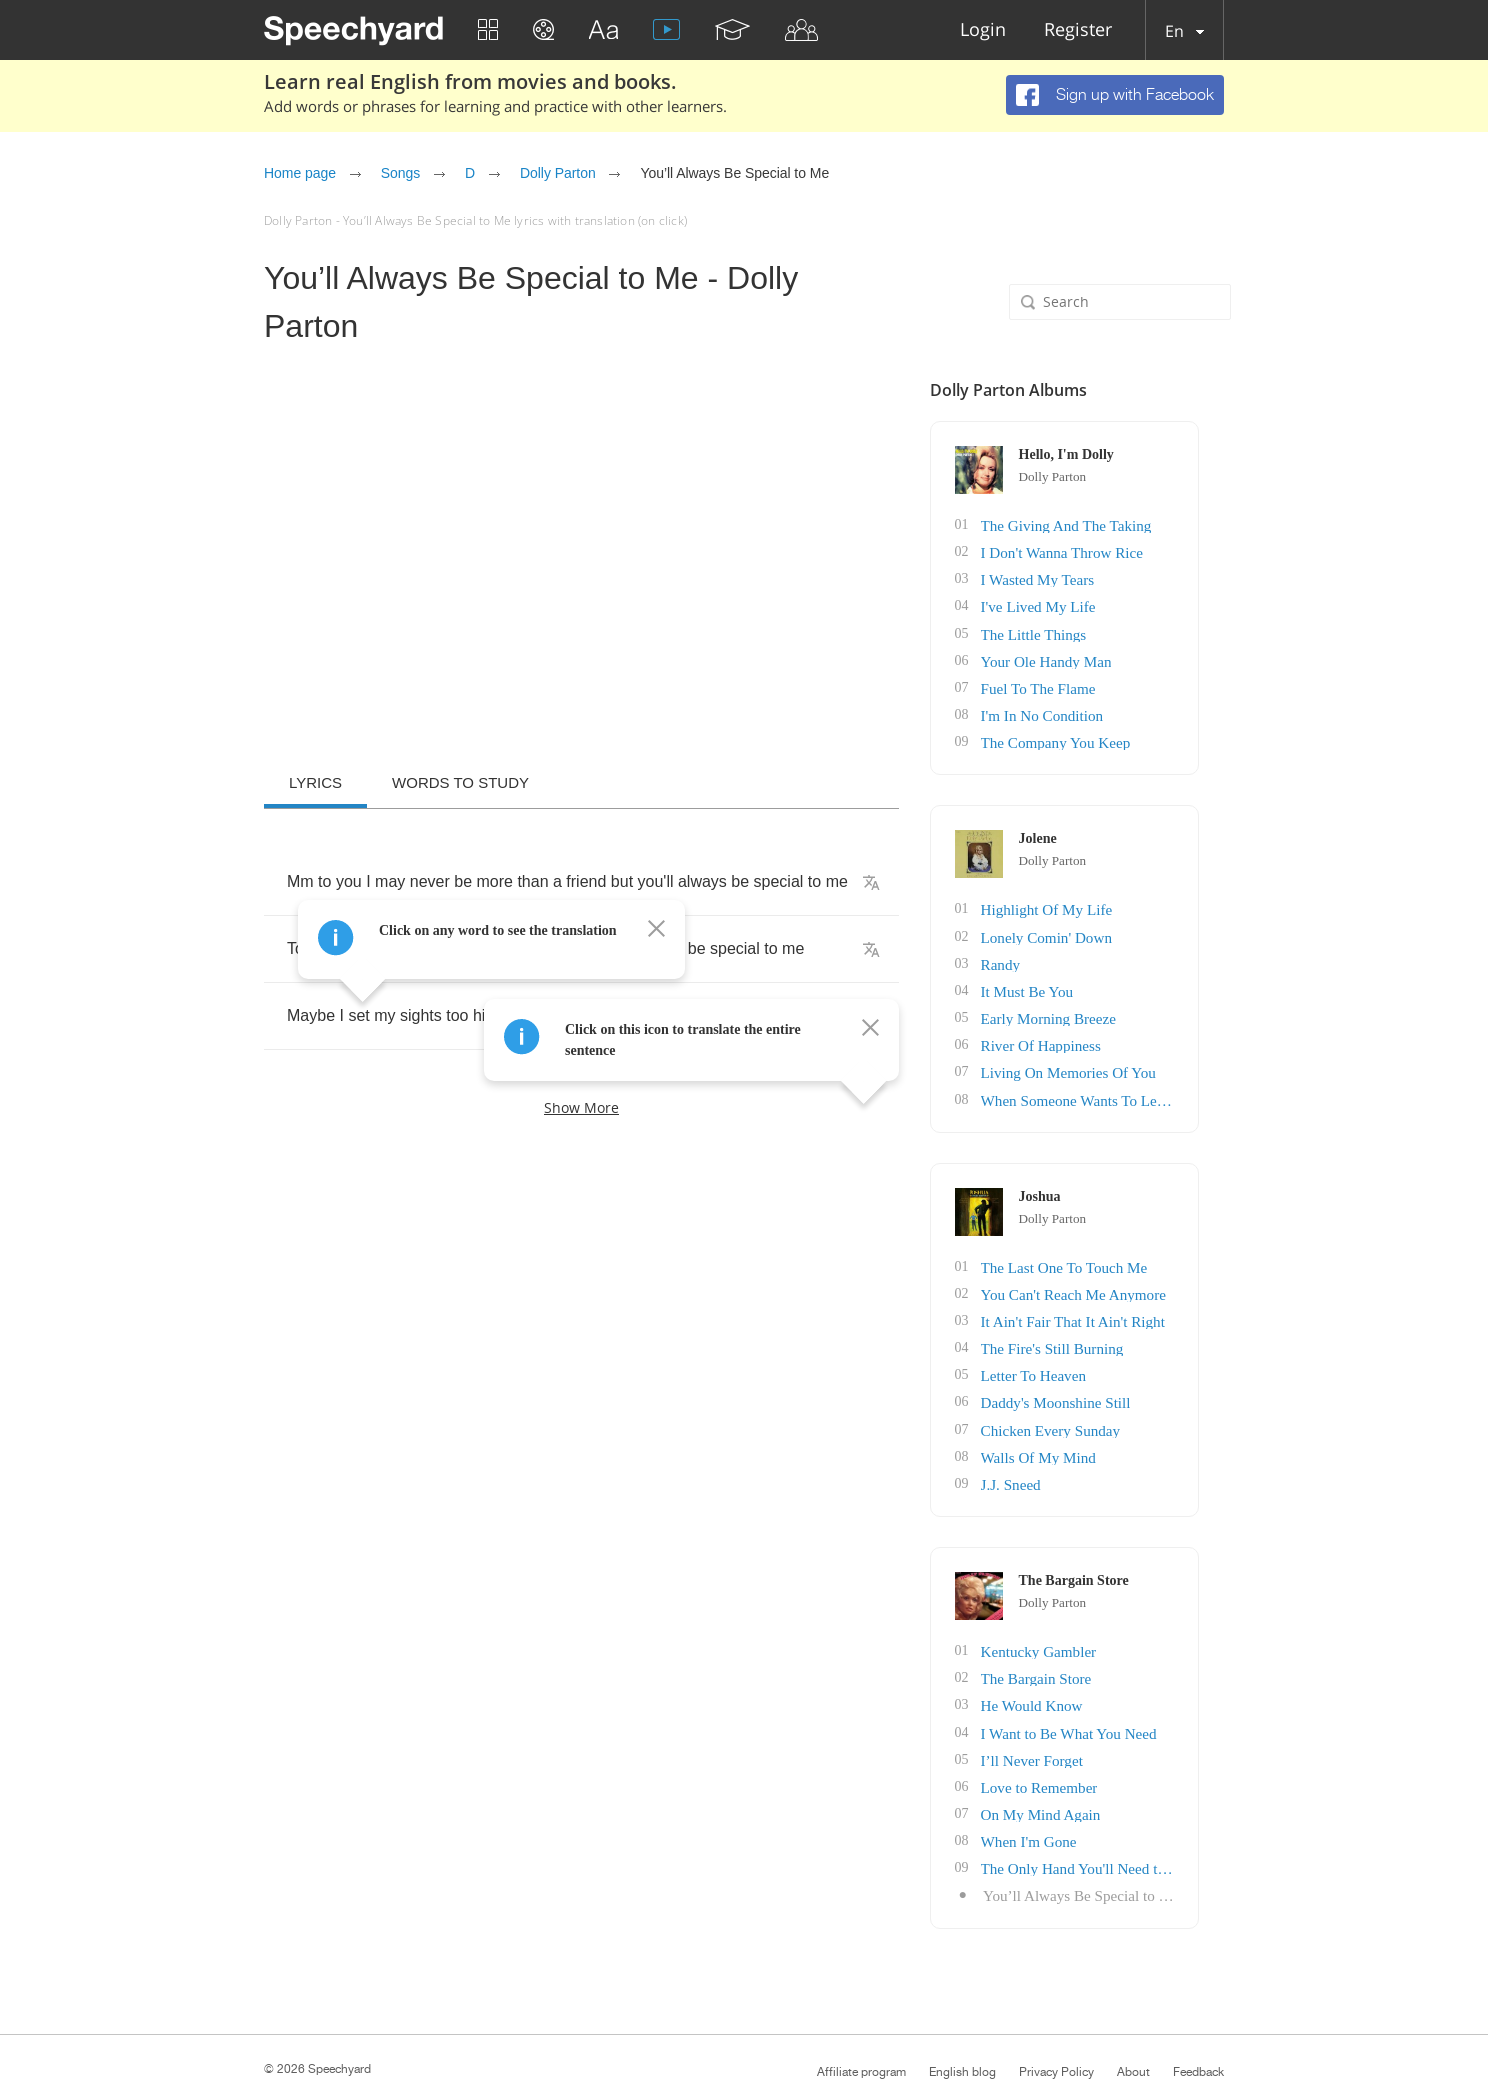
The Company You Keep (1111, 732)
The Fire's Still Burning (1108, 1324)
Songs (400, 173)
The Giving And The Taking (1121, 524)
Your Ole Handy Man (1102, 654)
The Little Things (1091, 628)
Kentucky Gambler (1095, 1620)
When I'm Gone (1086, 1802)
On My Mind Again (1097, 1776)
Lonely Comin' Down (1103, 924)
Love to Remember (1096, 1750)
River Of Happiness (1097, 1028)
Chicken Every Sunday (1106, 1402)
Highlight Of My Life (1103, 898)
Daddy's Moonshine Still (1111, 1376)
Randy (1060, 950)
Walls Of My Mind (1095, 1428)
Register (1078, 30)
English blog (962, 2030)
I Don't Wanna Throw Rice (1117, 550)
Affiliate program (861, 2030)
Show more (581, 1107)
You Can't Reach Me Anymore (1127, 1272)
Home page (300, 173)
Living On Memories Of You (1123, 1054)
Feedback (1198, 2030)
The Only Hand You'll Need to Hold (1143, 1828)
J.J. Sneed (1070, 1454)
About (1133, 2030)
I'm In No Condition (1098, 706)
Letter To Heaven (1091, 1350)
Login (983, 30)
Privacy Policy (1056, 2030)
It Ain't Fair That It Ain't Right (1127, 1298)
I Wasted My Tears (1094, 576)
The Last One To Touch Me (1119, 1246)
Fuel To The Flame (1095, 680)
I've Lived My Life (1095, 602)
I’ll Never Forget (1089, 1724)
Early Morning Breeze (1104, 1002)
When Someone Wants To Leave (1133, 1080)
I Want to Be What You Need (1123, 1698)
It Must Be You (1085, 976)
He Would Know (1089, 1672)
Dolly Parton (558, 173)
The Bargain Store (1093, 1646)
